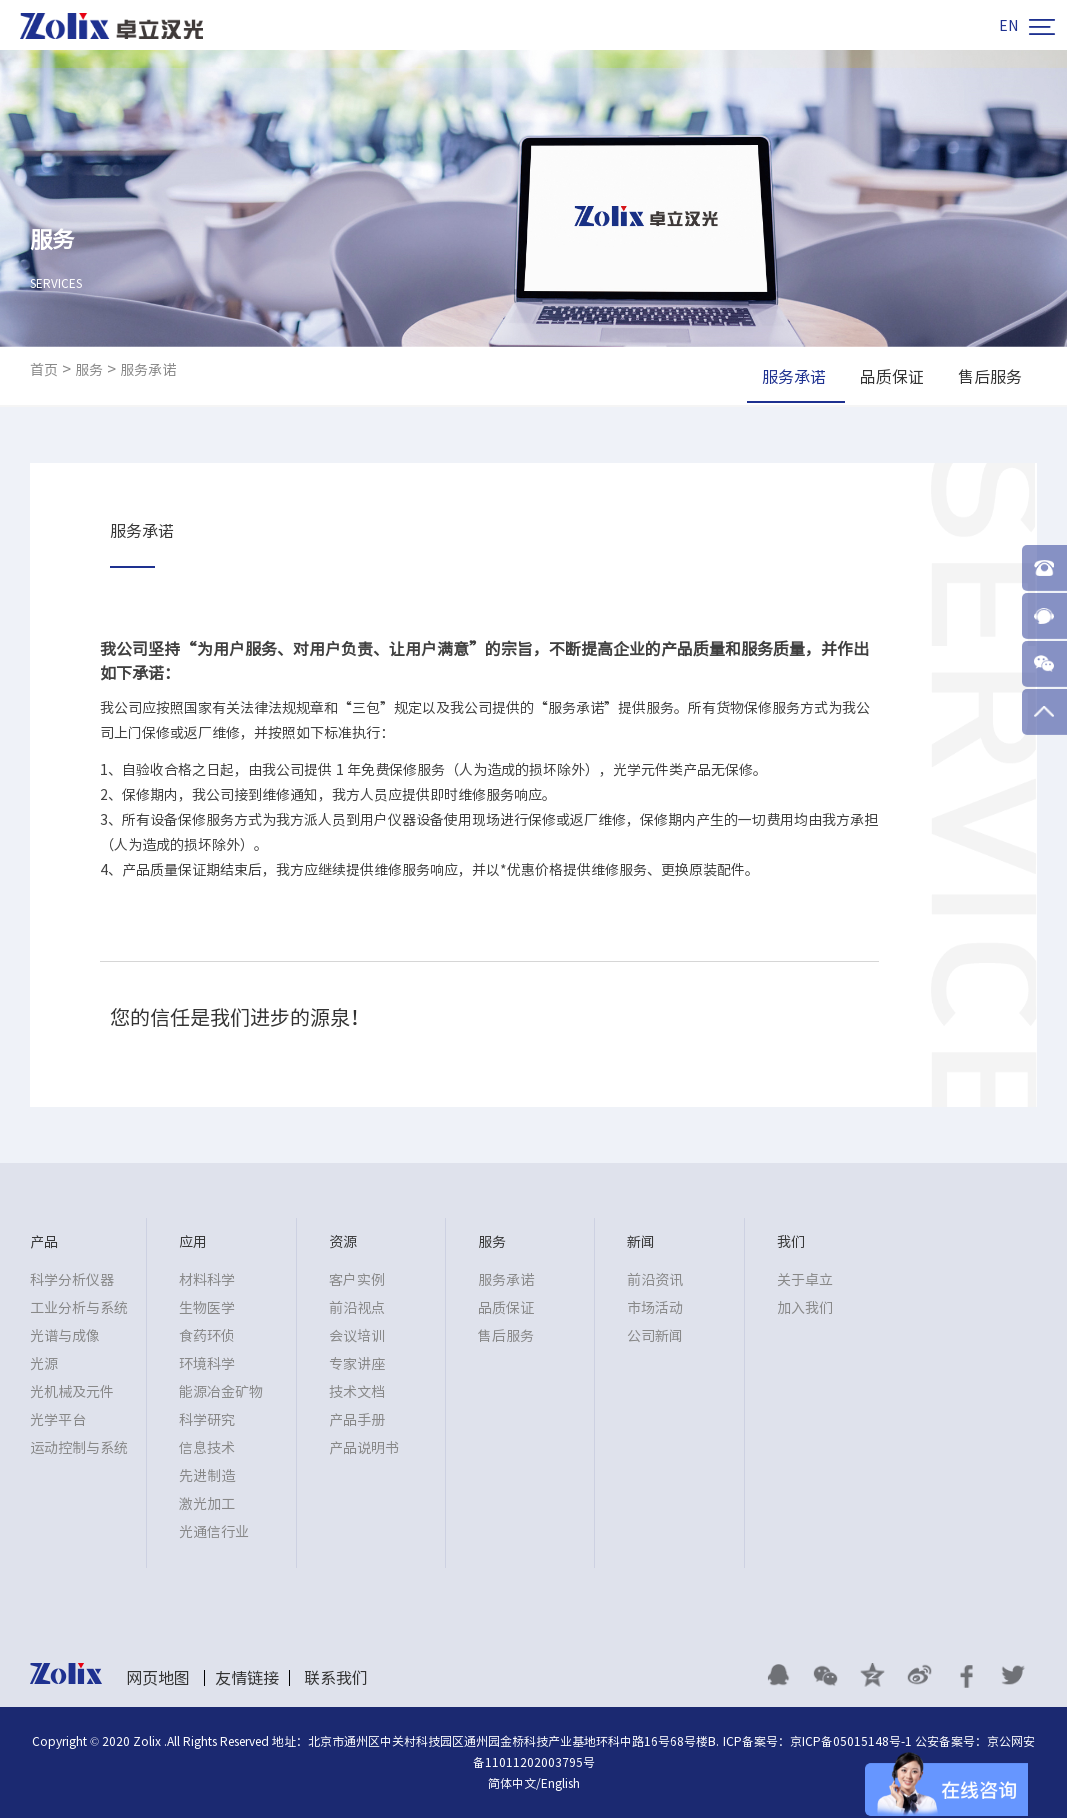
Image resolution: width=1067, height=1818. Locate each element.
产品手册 (357, 1420)
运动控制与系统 (79, 1448)
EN (1008, 26)
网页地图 (158, 1678)
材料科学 (207, 1280)
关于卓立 (805, 1280)
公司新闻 (655, 1336)
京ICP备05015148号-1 (851, 1741)
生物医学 (207, 1308)
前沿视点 (357, 1308)
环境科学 (207, 1364)
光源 (44, 1364)
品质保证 (506, 1308)
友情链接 (247, 1678)
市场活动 (655, 1308)
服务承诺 (148, 370)
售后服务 (506, 1336)
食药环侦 (207, 1336)
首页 (44, 370)
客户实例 (357, 1280)
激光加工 (207, 1504)
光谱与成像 (65, 1336)
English (560, 1783)
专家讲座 (357, 1364)
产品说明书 (364, 1448)
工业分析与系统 (79, 1308)
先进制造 (207, 1476)
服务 (89, 370)
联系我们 (336, 1678)
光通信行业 (214, 1532)
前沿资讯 (655, 1280)
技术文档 (357, 1392)
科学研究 (207, 1420)
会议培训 (357, 1336)
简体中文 (512, 1783)
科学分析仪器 (72, 1280)
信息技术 (207, 1448)
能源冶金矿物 (221, 1392)
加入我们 (805, 1308)
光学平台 (58, 1420)
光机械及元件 (72, 1392)
